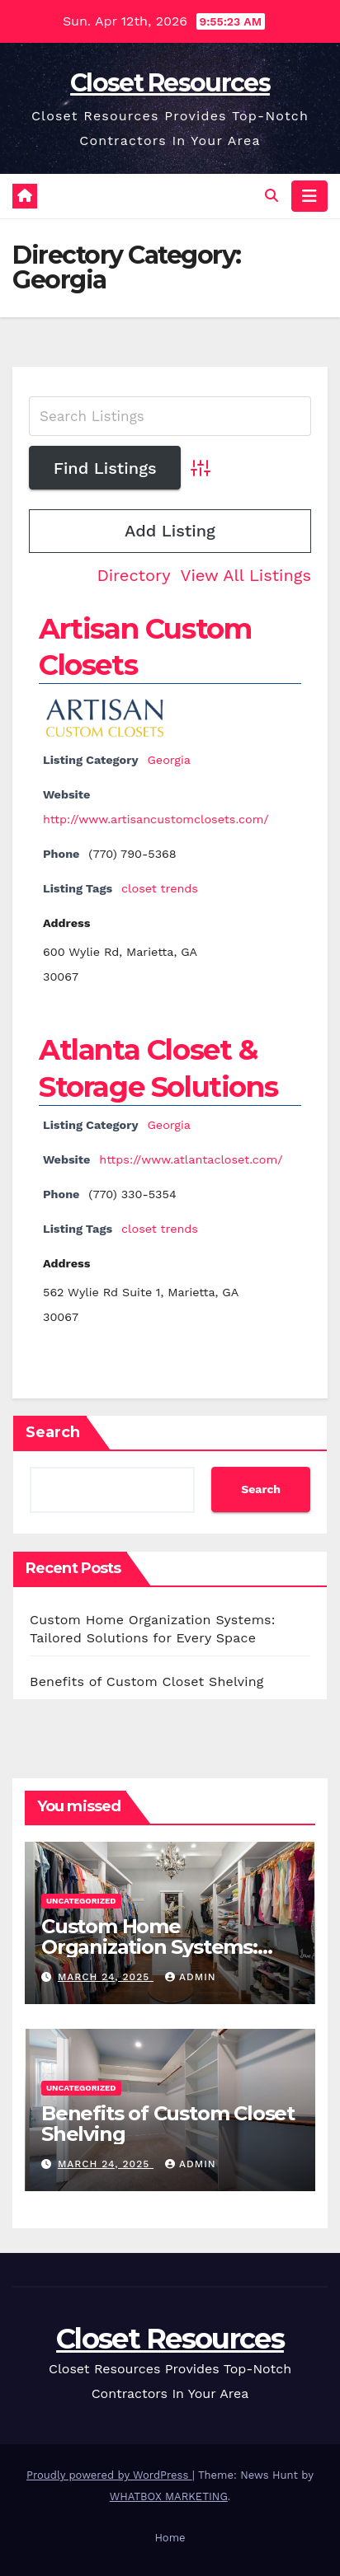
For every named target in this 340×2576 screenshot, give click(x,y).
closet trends (159, 888)
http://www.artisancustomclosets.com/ (156, 819)
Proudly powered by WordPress (109, 2475)
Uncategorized (81, 1900)
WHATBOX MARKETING (169, 2496)
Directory (133, 575)
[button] (271, 196)
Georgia (169, 759)
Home (169, 2538)
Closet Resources (170, 83)
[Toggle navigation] (309, 196)
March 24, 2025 (105, 1977)
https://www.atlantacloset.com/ (190, 1159)
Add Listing (170, 531)
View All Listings (245, 575)
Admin (190, 1977)
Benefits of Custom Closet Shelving (147, 1681)
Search (53, 1432)
